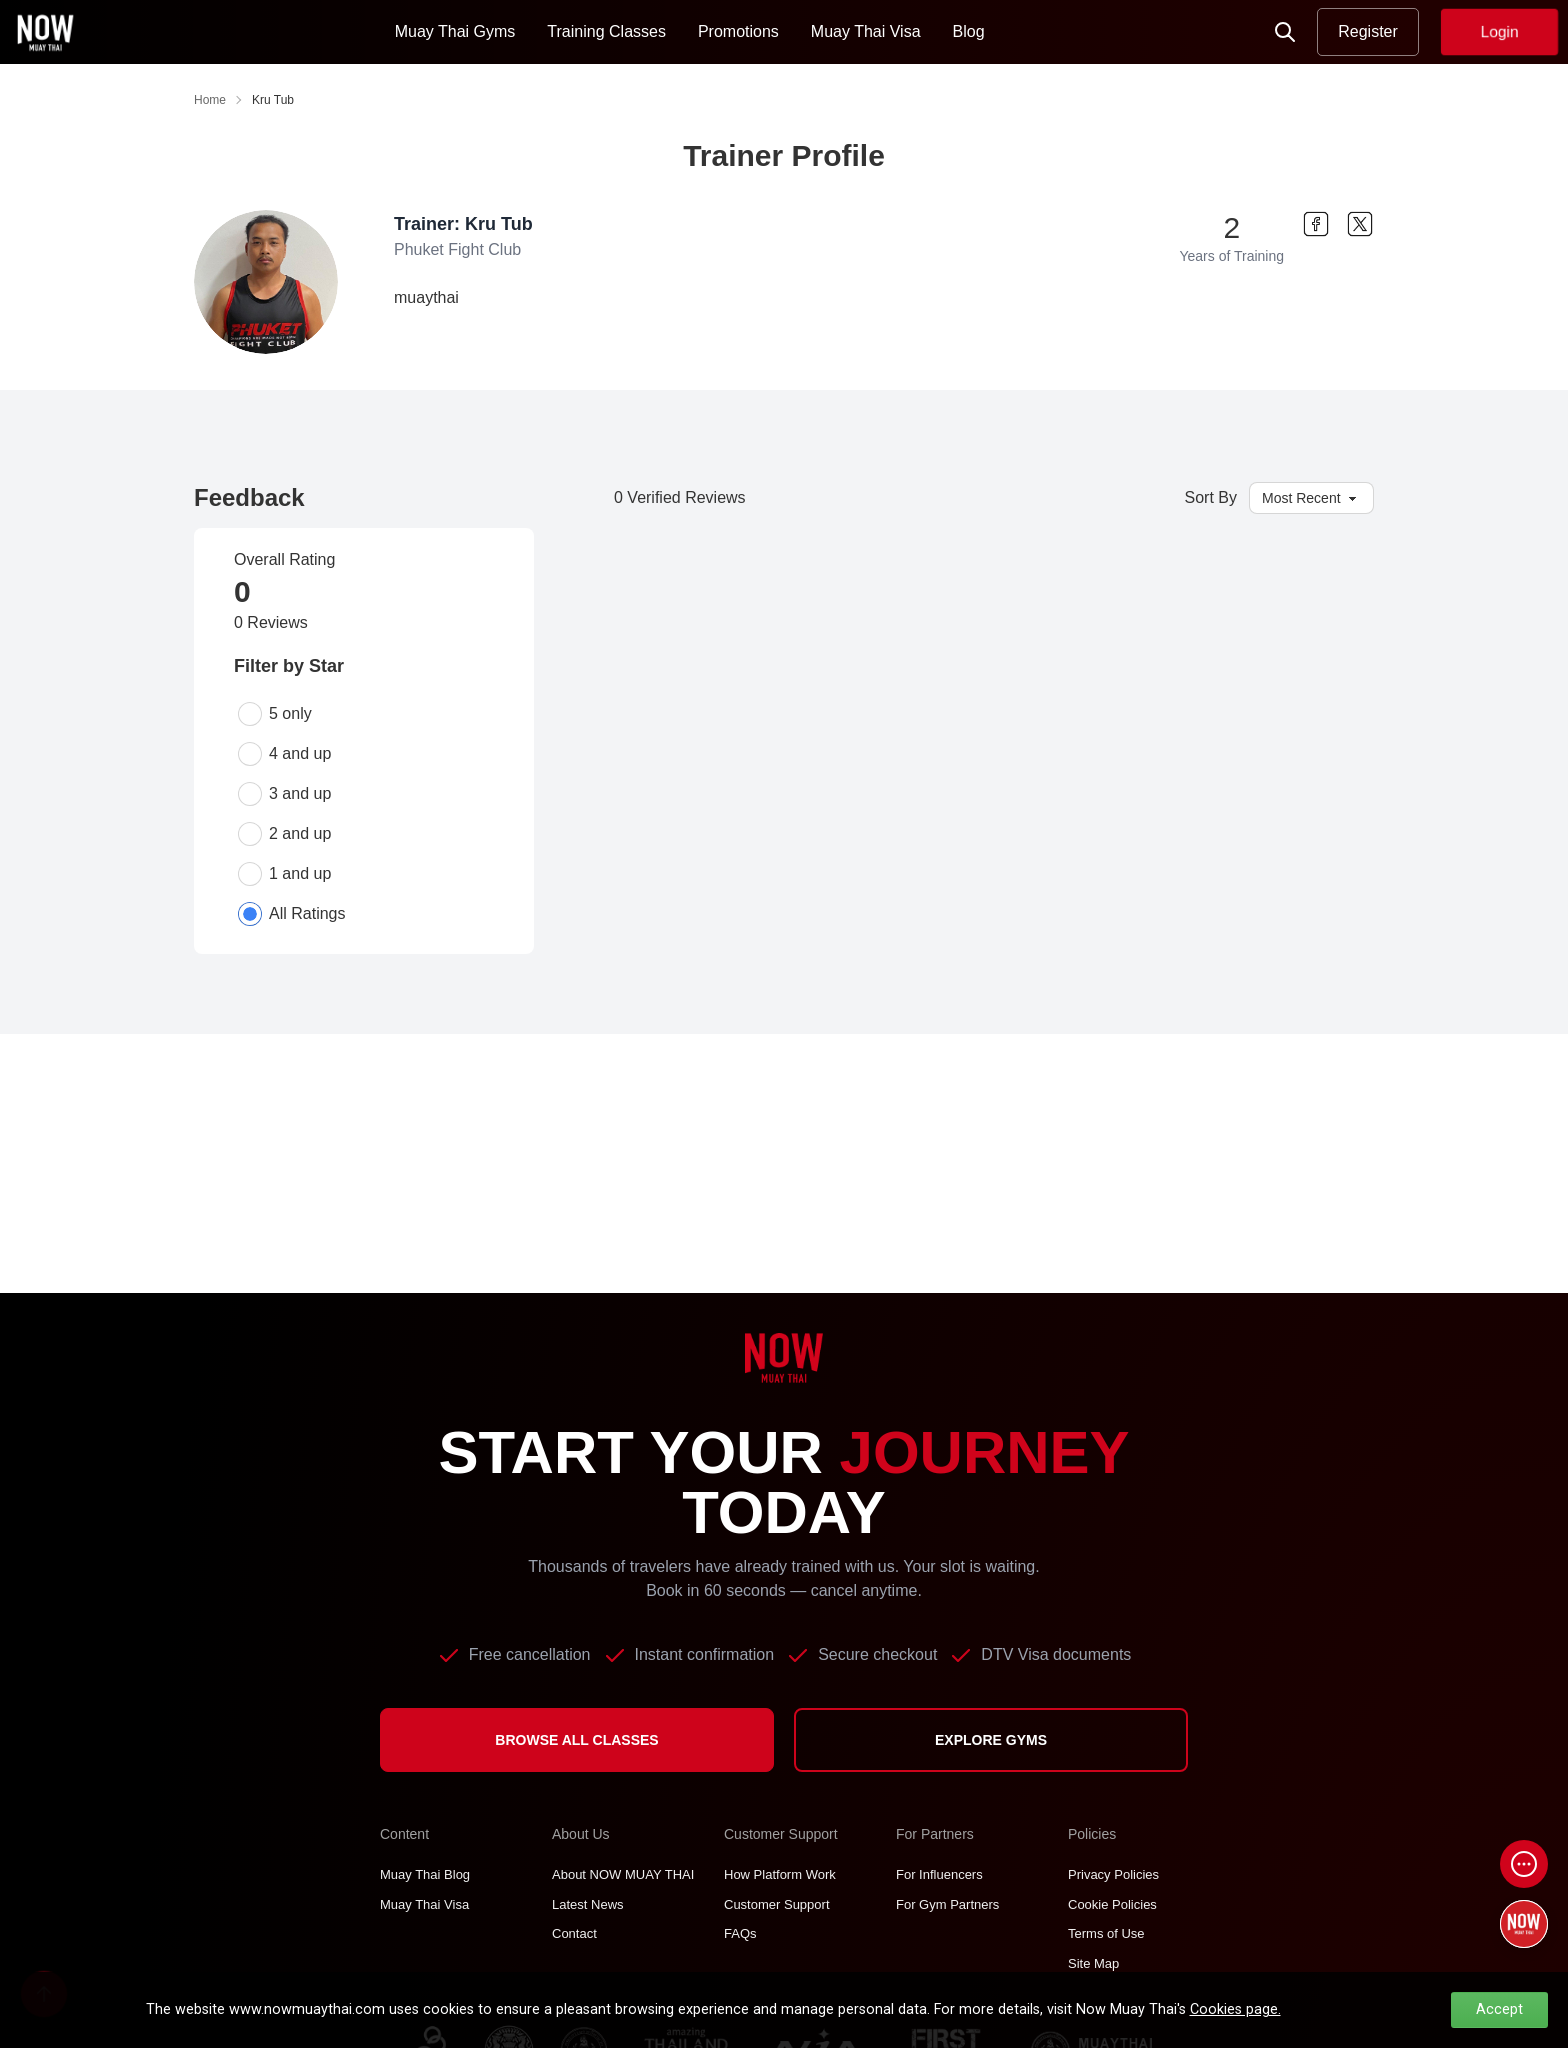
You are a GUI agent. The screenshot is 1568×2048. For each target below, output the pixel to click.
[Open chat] (1524, 1864)
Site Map (1093, 1963)
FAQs (740, 1933)
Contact (574, 1933)
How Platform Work (780, 1874)
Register (1368, 31)
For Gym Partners (947, 1904)
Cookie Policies (1112, 1904)
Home (210, 100)
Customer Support (777, 1904)
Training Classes (606, 31)
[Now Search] (1285, 32)
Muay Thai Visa (866, 31)
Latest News (588, 1904)
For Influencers (939, 1874)
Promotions (738, 31)
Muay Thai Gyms (455, 31)
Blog (969, 31)
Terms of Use (1106, 1933)
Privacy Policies (1113, 1874)
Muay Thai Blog (425, 1874)
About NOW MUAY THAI (623, 1874)
